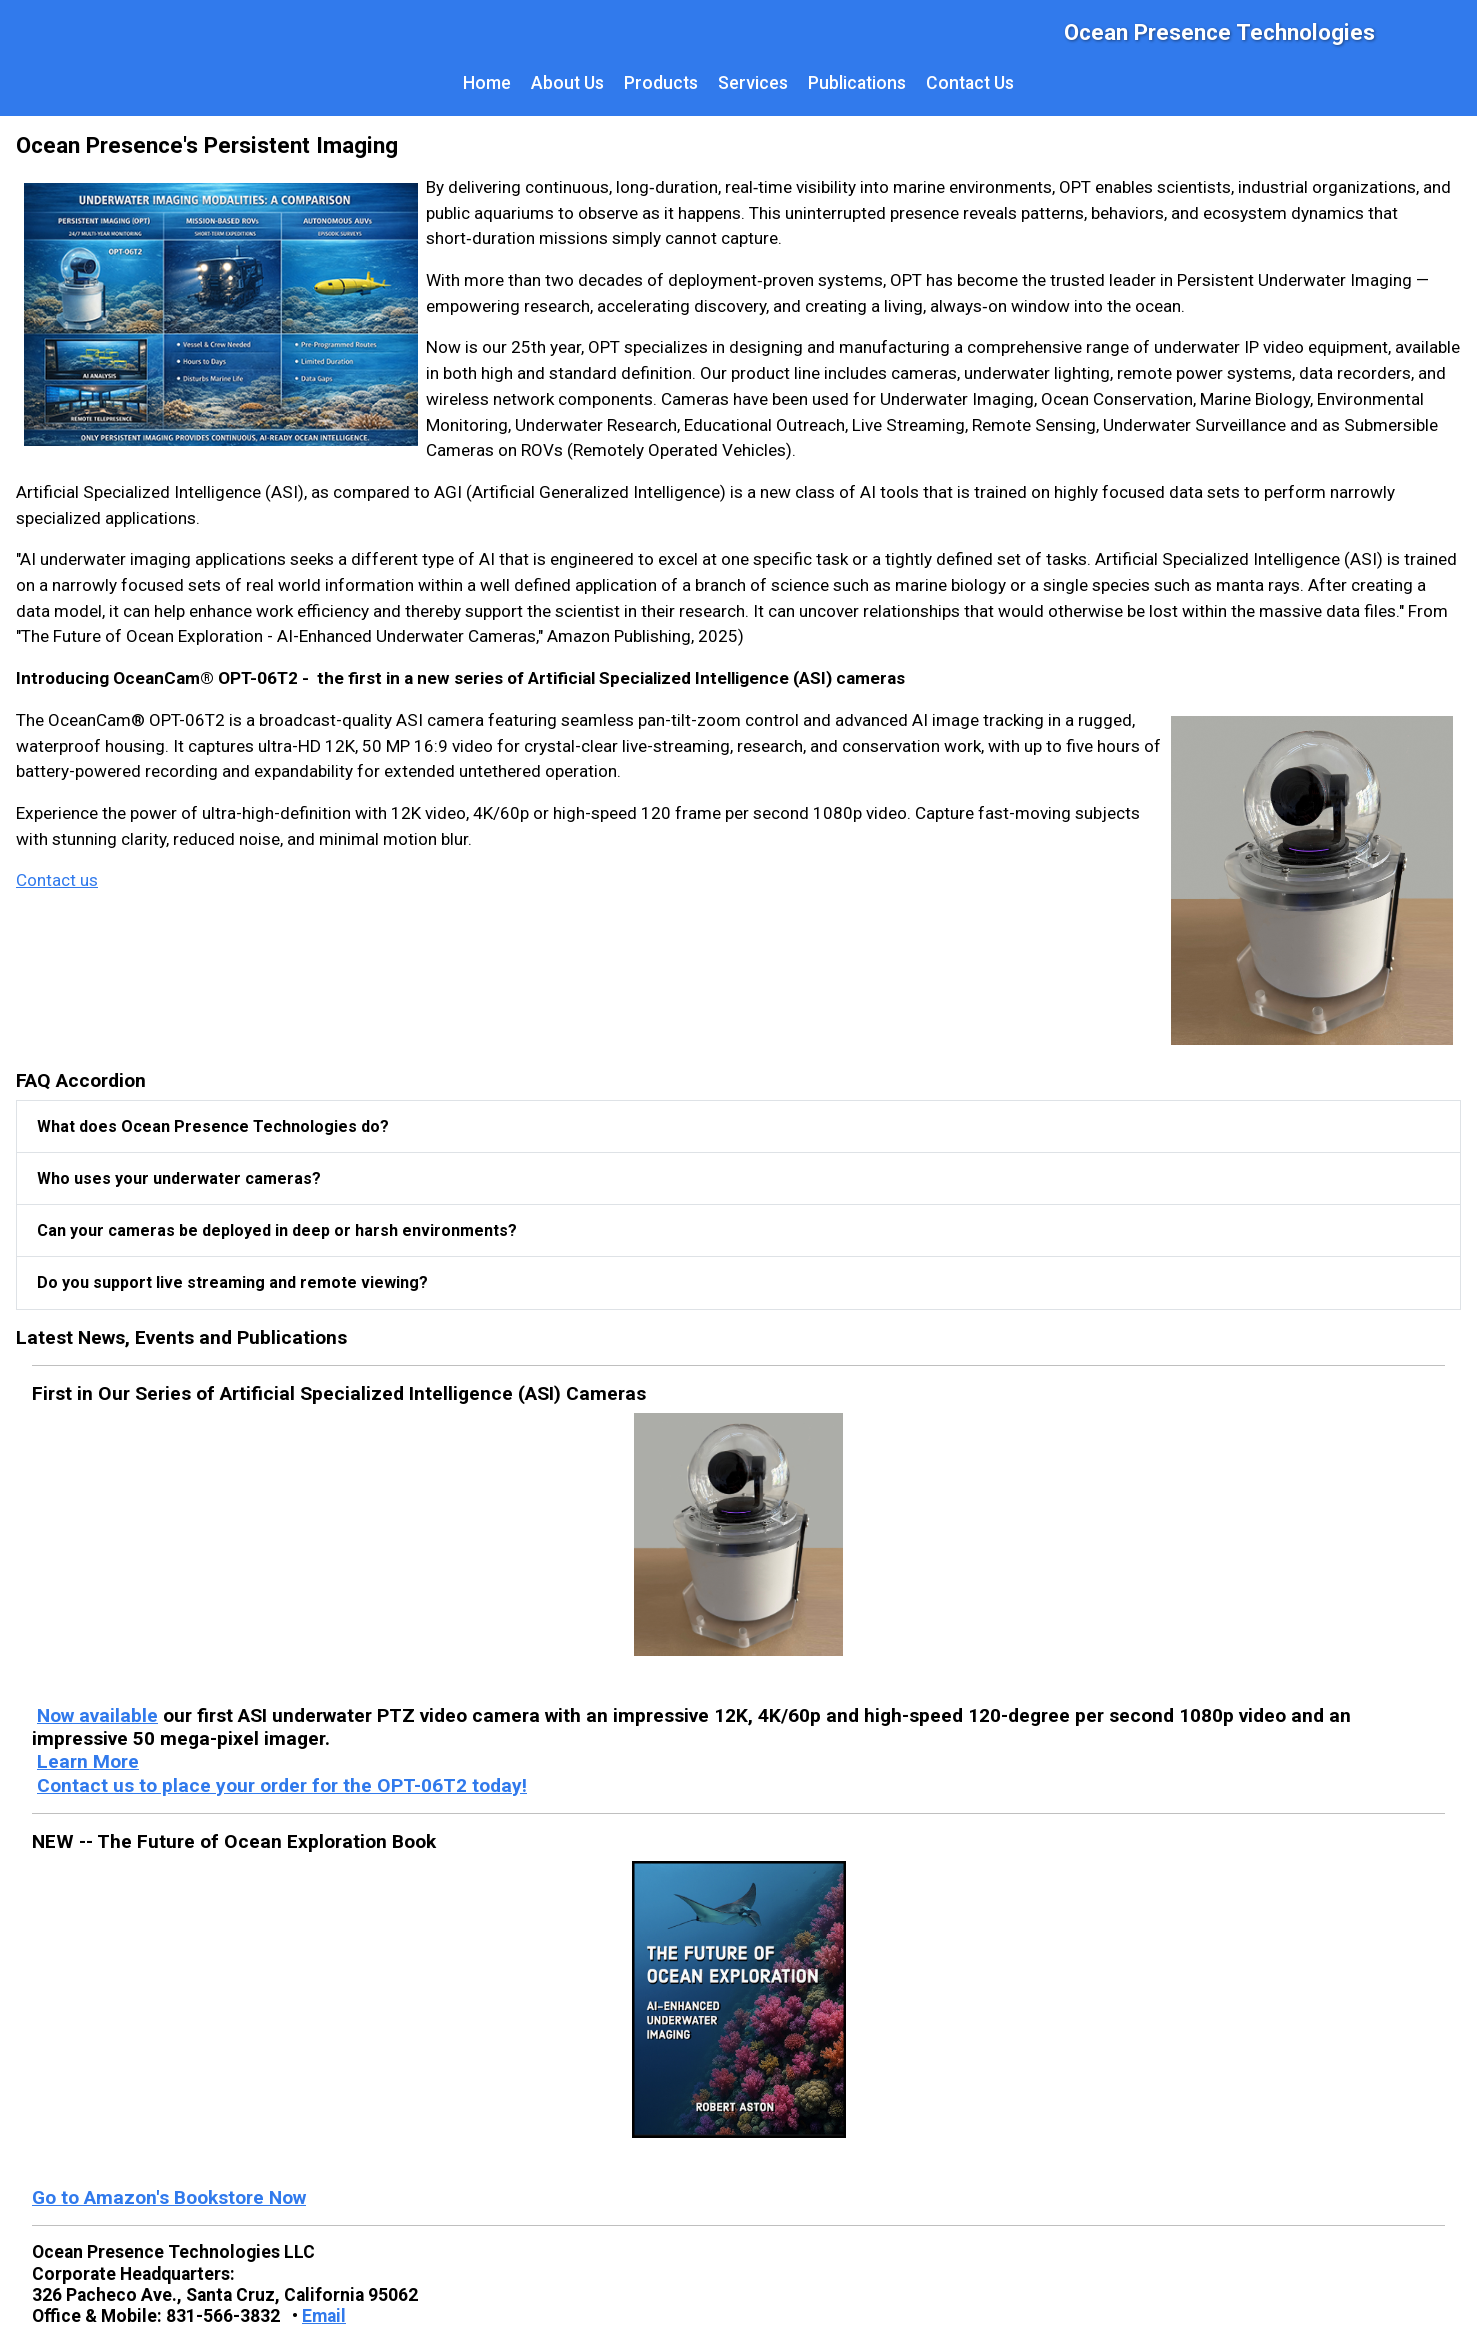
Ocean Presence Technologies (1219, 32)
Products (661, 83)
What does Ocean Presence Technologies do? (213, 1126)
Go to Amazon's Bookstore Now (169, 2197)
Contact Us (970, 83)
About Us (567, 83)
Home (487, 83)
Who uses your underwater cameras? (179, 1178)
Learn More (88, 1761)
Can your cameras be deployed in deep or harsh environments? (277, 1230)
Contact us (57, 880)
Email (324, 2316)
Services (753, 83)
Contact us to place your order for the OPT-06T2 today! (282, 1785)
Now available (97, 1715)
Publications (857, 83)
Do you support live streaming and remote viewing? (232, 1282)
